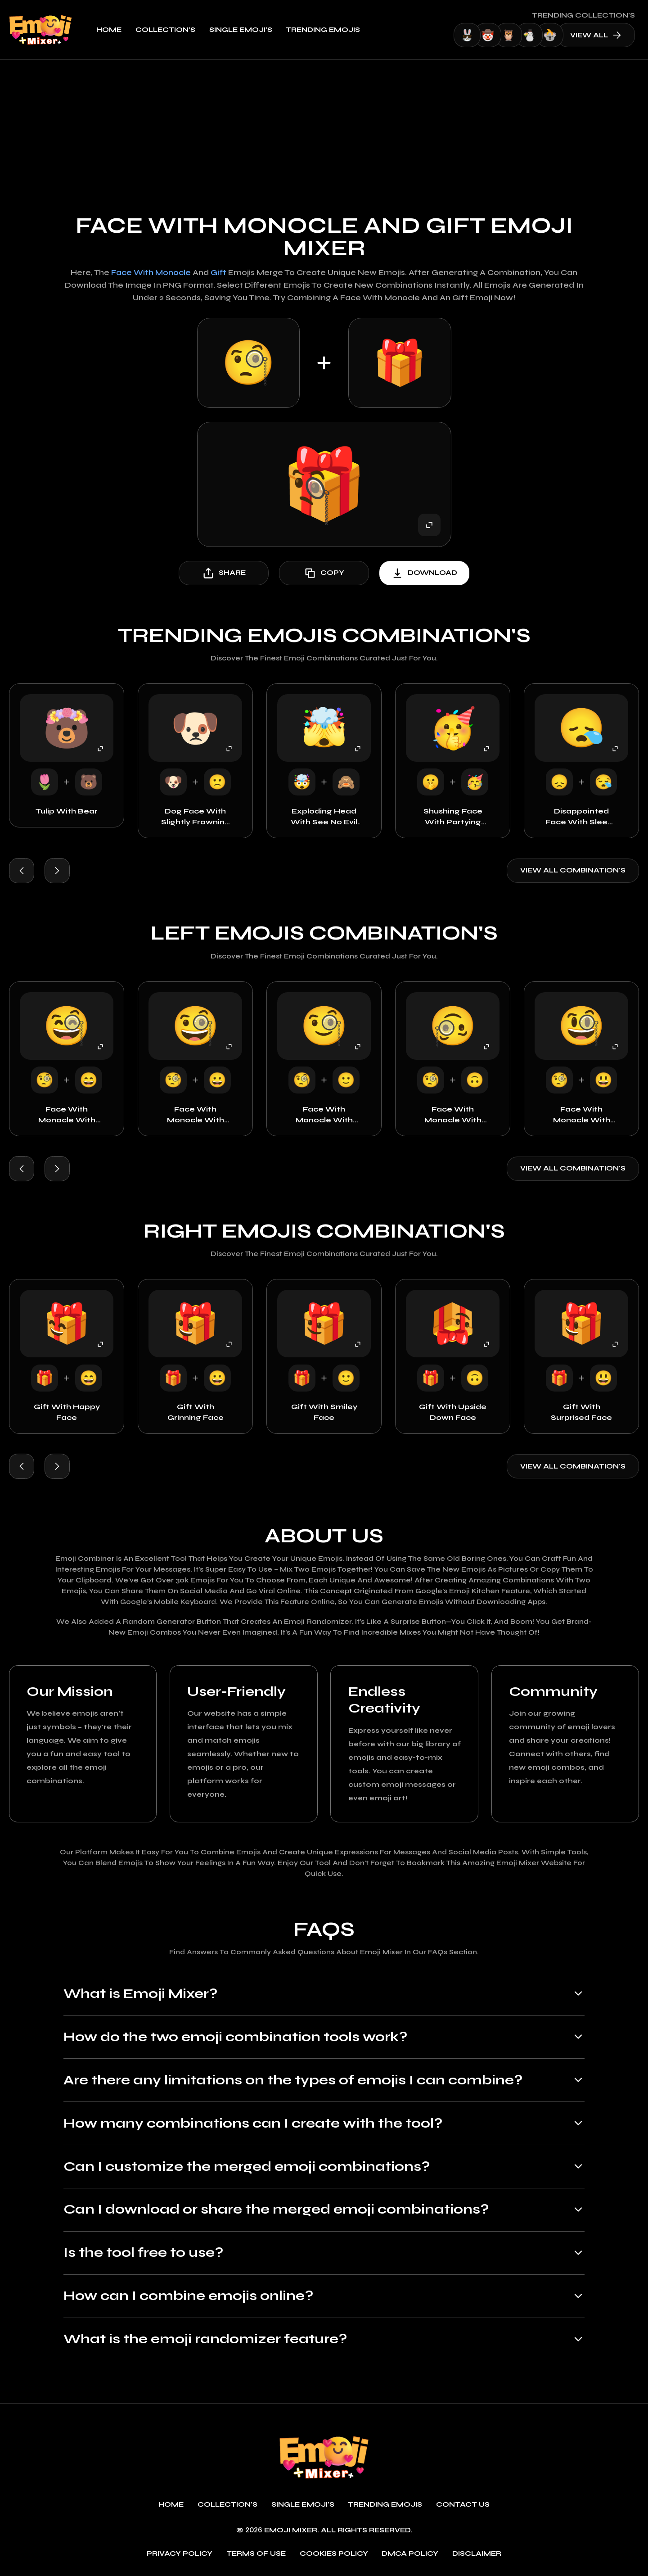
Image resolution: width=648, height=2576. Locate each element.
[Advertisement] (324, 127)
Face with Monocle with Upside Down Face (453, 1115)
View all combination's (573, 870)
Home (109, 30)
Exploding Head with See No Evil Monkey (324, 817)
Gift (218, 272)
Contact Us (463, 2504)
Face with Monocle (151, 272)
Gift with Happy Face (67, 1412)
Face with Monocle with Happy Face (66, 1115)
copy (324, 573)
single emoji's (240, 30)
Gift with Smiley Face (324, 1412)
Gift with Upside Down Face (452, 1412)
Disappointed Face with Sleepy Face (581, 817)
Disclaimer (476, 2553)
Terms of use (256, 2553)
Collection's (165, 30)
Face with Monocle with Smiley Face (324, 1115)
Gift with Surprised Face (581, 1412)
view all (595, 35)
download (424, 573)
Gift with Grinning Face (195, 1412)
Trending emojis (323, 30)
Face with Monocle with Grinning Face (195, 1115)
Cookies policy (334, 2553)
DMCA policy (410, 2553)
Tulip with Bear (67, 811)
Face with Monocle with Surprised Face (581, 1115)
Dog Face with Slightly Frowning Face (195, 817)
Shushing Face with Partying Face (452, 817)
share (224, 573)
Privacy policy (179, 2553)
